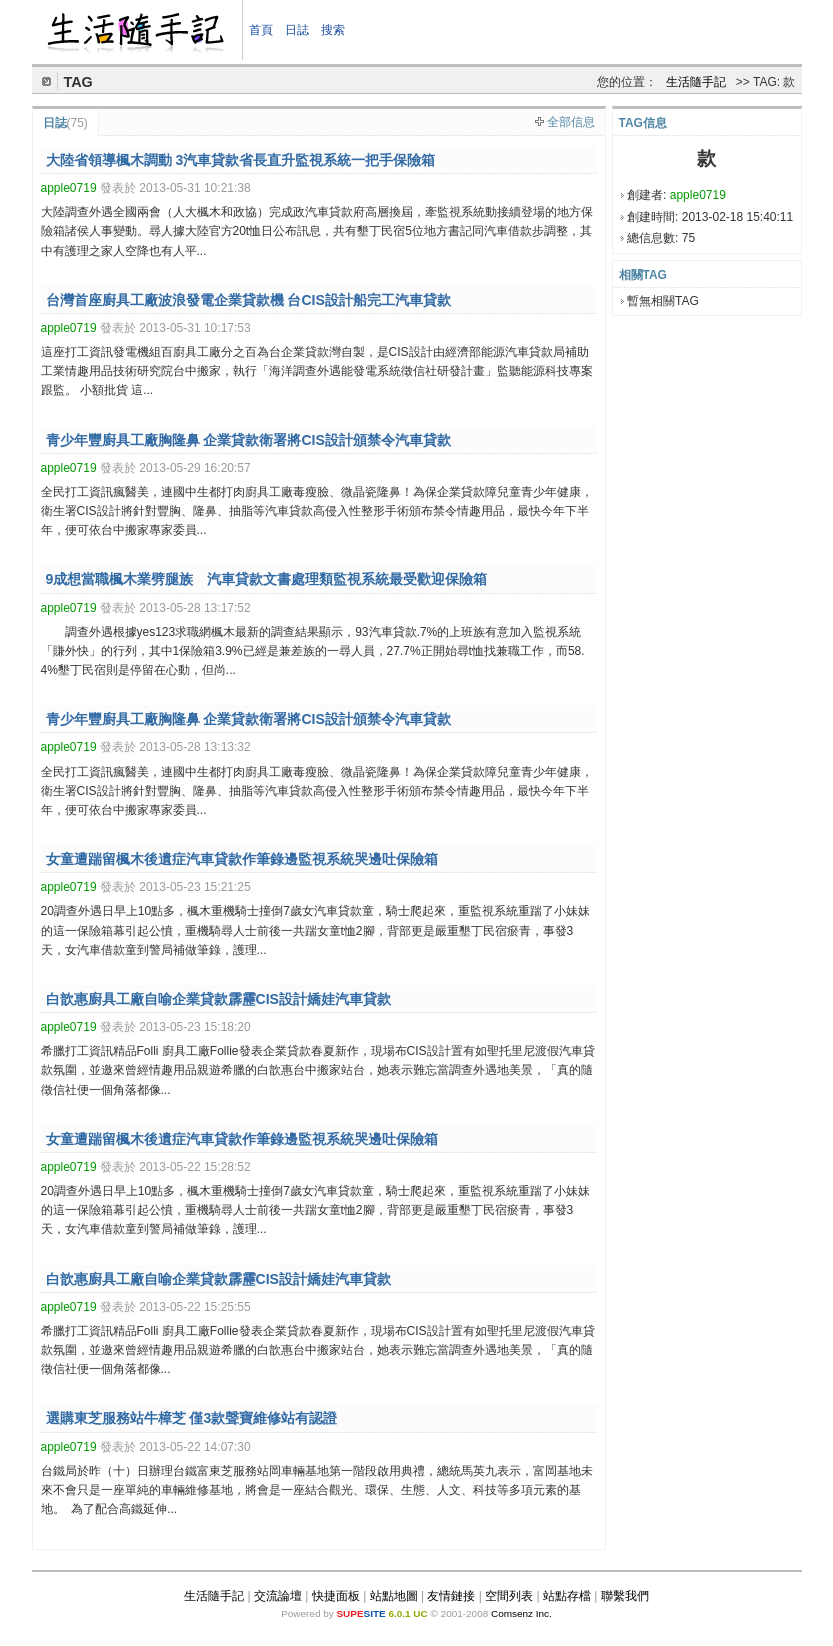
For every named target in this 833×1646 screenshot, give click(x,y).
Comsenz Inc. (521, 1613)
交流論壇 (278, 1596)
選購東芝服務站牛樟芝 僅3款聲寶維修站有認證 (192, 1418)
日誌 (297, 30)
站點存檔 (567, 1596)
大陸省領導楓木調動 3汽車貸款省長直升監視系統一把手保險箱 (241, 160)
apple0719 (698, 195)
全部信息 (571, 122)
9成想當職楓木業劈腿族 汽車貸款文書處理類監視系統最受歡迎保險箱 (267, 579)
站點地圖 (394, 1596)
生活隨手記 (696, 82)
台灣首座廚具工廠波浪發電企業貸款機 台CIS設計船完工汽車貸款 (248, 300)
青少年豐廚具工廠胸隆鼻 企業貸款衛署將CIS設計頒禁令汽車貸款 (248, 440)
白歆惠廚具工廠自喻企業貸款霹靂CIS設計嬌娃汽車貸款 (218, 999)
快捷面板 (336, 1596)
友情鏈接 (451, 1596)
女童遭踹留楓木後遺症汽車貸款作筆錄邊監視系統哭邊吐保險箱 (242, 859)
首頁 (261, 30)
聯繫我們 (625, 1596)
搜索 (333, 30)
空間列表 (509, 1596)
